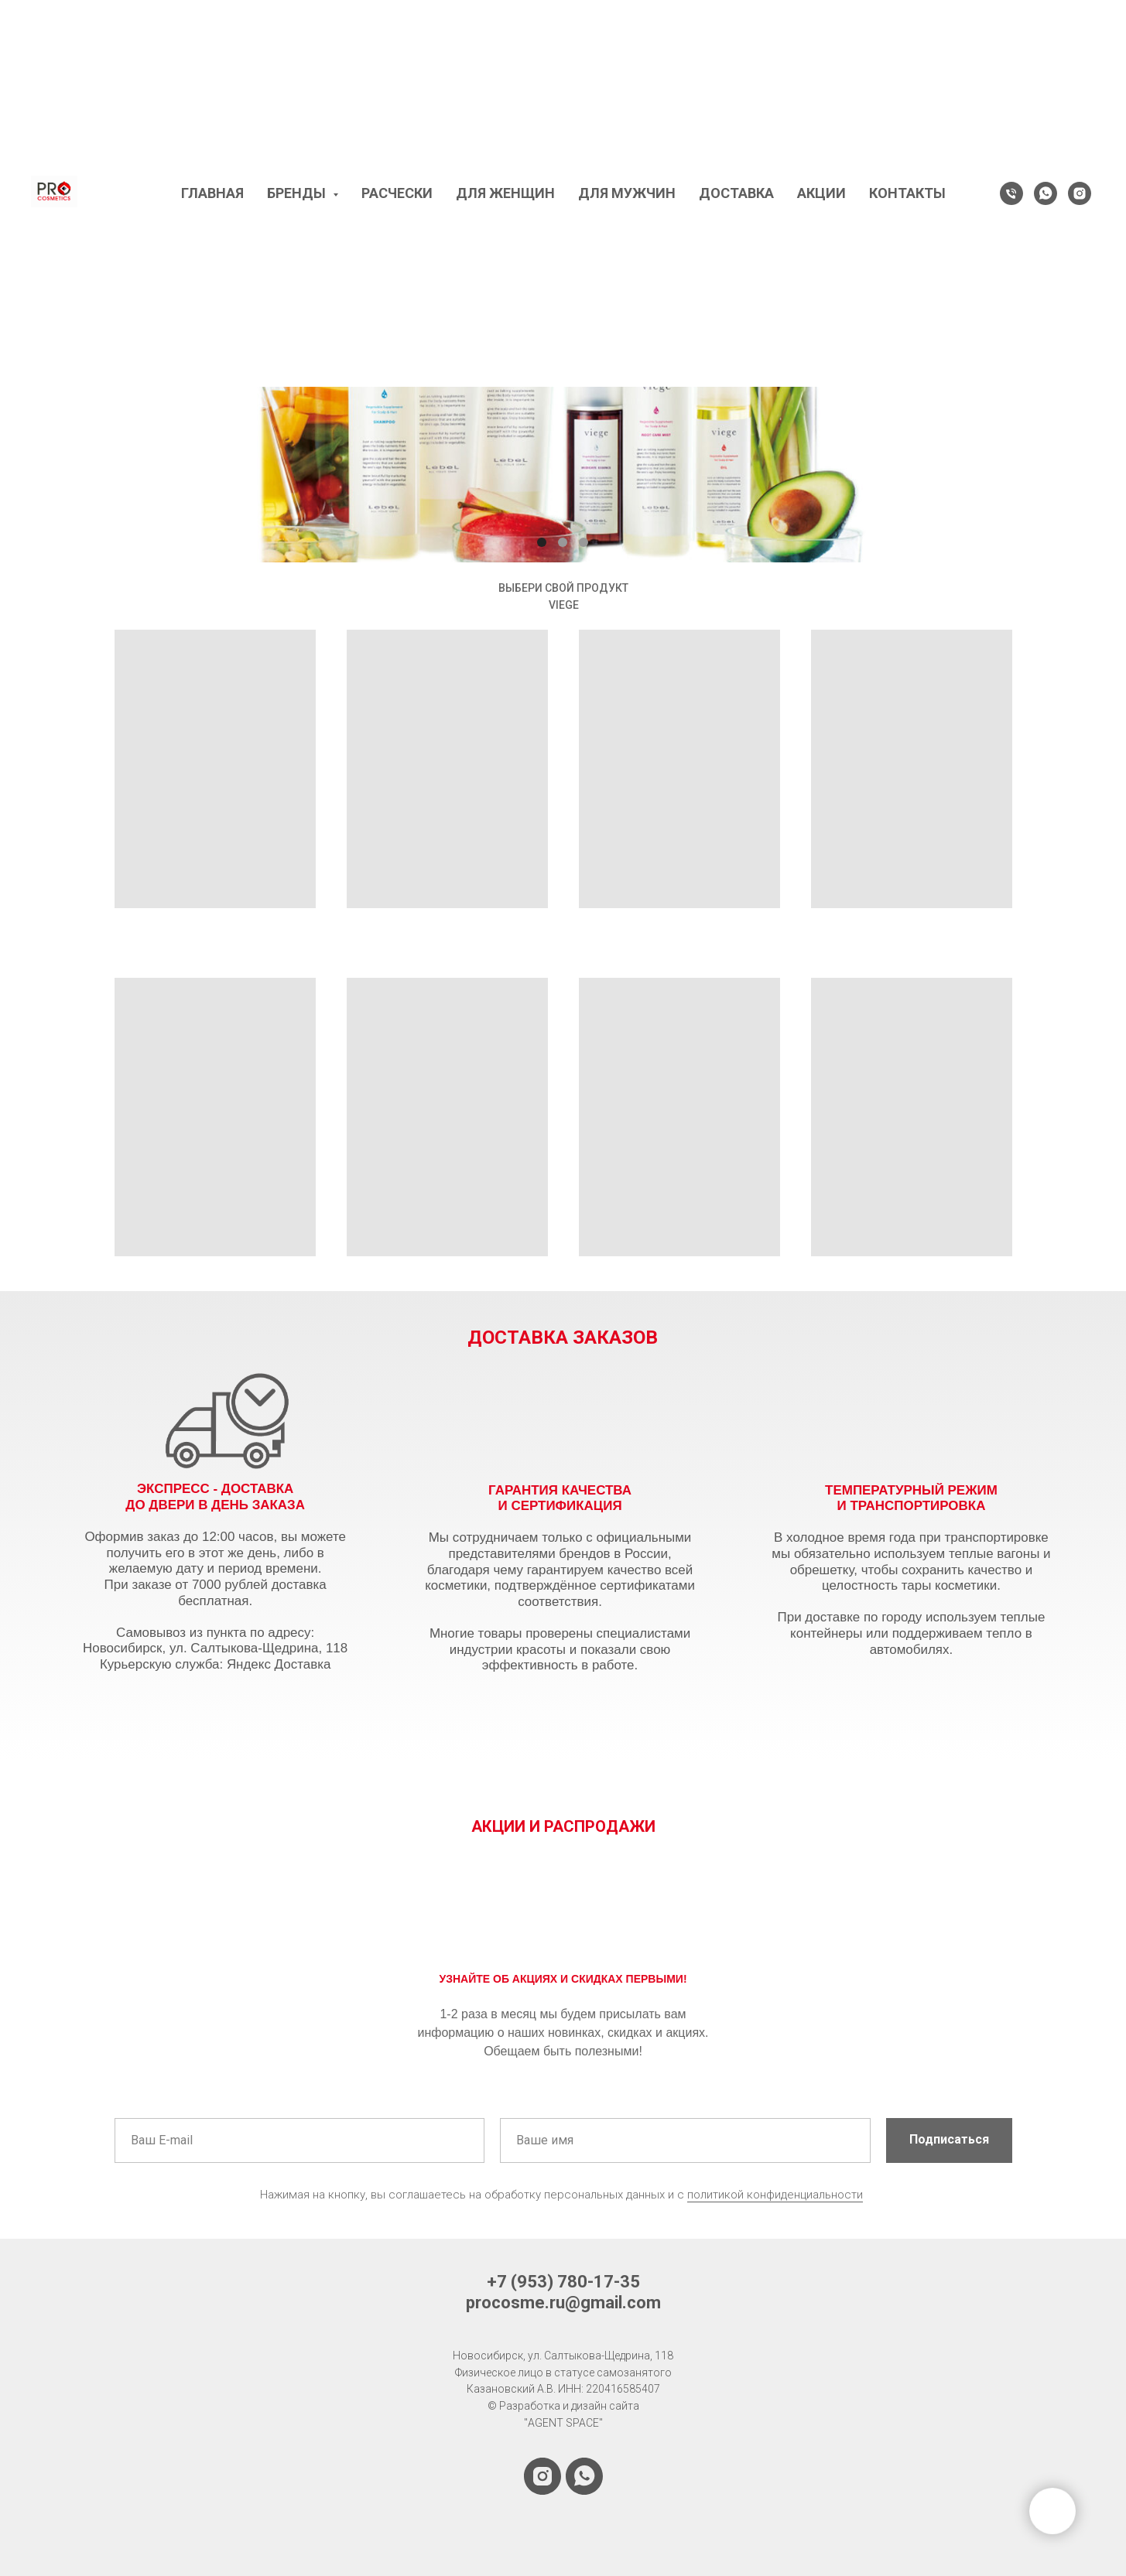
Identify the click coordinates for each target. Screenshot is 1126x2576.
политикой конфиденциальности (775, 2195)
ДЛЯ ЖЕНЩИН (505, 193)
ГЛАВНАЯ (212, 193)
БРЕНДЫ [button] (298, 193)
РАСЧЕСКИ (397, 193)
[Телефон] (1011, 193)
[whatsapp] (584, 2476)
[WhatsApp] (1045, 193)
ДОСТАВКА (736, 193)
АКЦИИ (821, 193)
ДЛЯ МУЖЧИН (627, 193)
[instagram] (1079, 193)
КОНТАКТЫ (907, 193)
